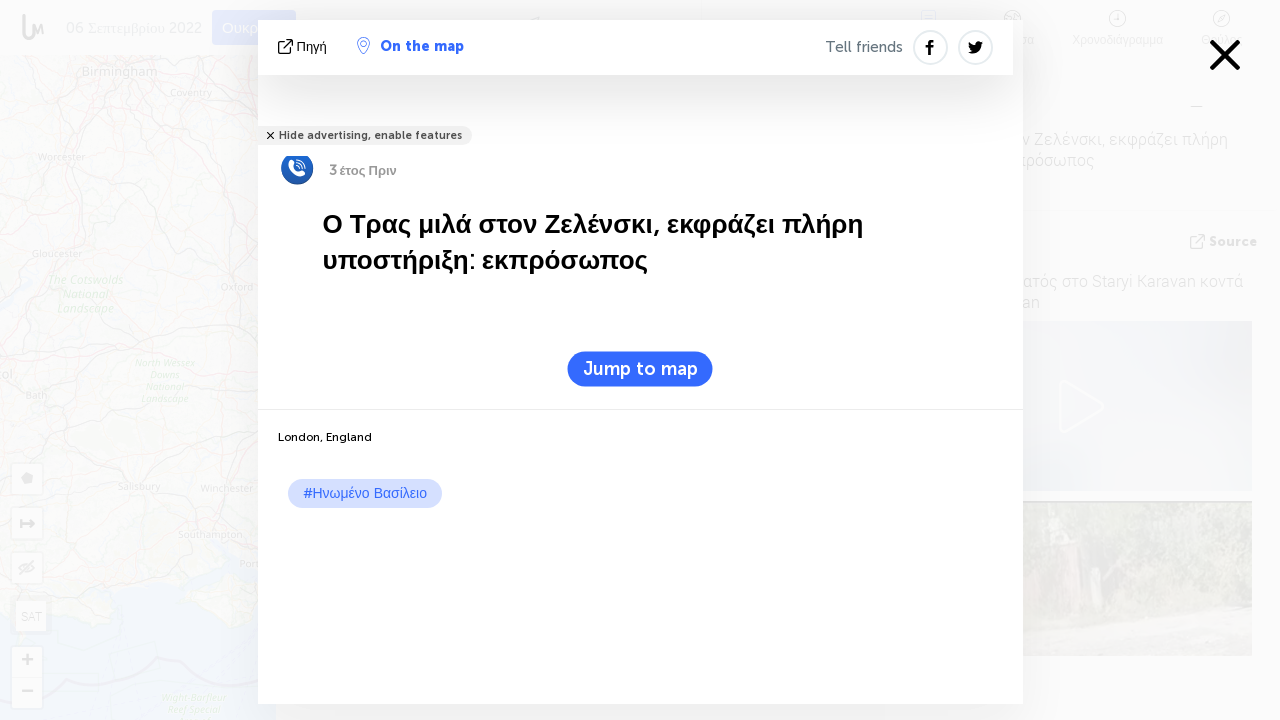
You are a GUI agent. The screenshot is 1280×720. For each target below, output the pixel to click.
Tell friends (864, 47)
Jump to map (640, 369)
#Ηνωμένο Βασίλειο (365, 493)
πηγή (304, 46)
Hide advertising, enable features (370, 135)
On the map (410, 46)
